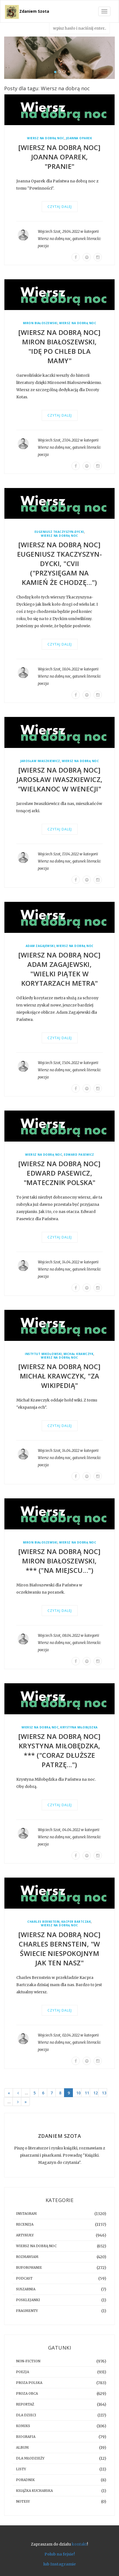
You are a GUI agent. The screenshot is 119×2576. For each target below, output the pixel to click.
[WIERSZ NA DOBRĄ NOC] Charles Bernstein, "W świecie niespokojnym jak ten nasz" (59, 1948)
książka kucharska (34, 2491)
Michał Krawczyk (79, 1354)
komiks (23, 2426)
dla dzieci (26, 2415)
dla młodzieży (30, 2458)
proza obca (27, 2393)
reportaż (25, 2404)
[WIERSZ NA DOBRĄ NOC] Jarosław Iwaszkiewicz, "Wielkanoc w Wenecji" (60, 779)
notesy (23, 2501)
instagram (26, 2213)
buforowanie (29, 2267)
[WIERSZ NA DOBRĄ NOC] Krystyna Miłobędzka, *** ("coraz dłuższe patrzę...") (59, 1750)
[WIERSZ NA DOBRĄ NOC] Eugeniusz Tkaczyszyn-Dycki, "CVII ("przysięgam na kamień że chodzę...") (59, 563)
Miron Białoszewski (40, 323)
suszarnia (25, 2289)
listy (21, 2469)
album (22, 2447)
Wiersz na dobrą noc (45, 138)
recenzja (24, 2224)
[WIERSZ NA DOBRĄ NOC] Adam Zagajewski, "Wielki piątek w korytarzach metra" (59, 969)
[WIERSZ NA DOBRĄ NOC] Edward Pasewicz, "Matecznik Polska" (59, 1173)
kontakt (79, 2544)
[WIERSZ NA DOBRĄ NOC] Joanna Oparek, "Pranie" (59, 157)
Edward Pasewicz (79, 1154)
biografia (25, 2437)
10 (78, 2092)
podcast (24, 2278)
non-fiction (28, 2361)
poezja (43, 246)
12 (95, 2092)
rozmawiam (27, 2257)
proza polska (29, 2383)
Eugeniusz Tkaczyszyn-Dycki (59, 531)
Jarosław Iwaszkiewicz (40, 761)
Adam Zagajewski (40, 946)
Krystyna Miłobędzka (79, 1727)
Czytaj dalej (59, 206)
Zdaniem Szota (34, 11)
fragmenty (27, 2311)
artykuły (25, 2235)
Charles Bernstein (43, 1921)
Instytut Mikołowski (43, 1354)
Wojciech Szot (49, 231)
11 (87, 2092)
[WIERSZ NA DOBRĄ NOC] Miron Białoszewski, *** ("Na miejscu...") (59, 1561)
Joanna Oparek (79, 138)
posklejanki (28, 2300)
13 (104, 2092)
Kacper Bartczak (76, 1921)
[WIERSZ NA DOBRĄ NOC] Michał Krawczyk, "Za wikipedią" (59, 1376)
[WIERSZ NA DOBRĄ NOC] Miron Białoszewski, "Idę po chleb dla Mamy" (59, 346)
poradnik (25, 2480)
